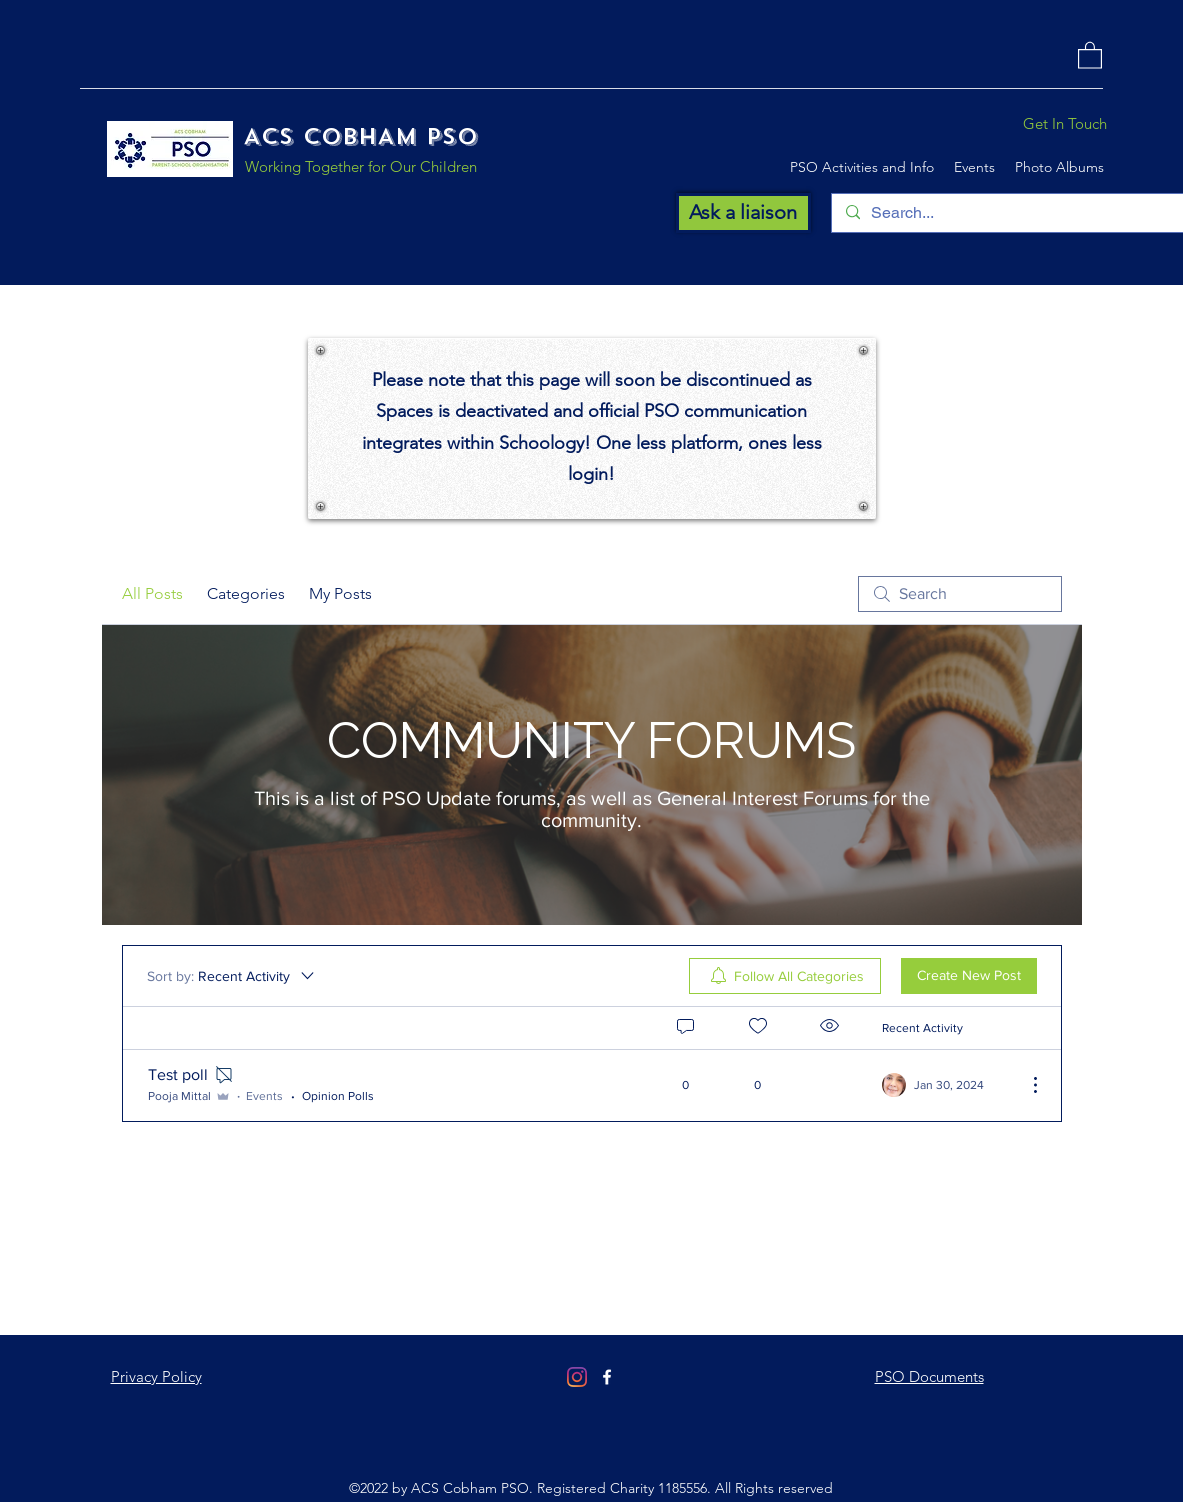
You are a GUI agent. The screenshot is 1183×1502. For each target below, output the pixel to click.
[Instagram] (577, 1377)
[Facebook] (607, 1377)
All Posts (152, 593)
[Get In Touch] (1064, 124)
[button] (1090, 54)
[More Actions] (1025, 1085)
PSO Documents (929, 1376)
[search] (960, 594)
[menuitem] (785, 976)
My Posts (340, 593)
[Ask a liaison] (743, 213)
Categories (246, 593)
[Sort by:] (232, 976)
